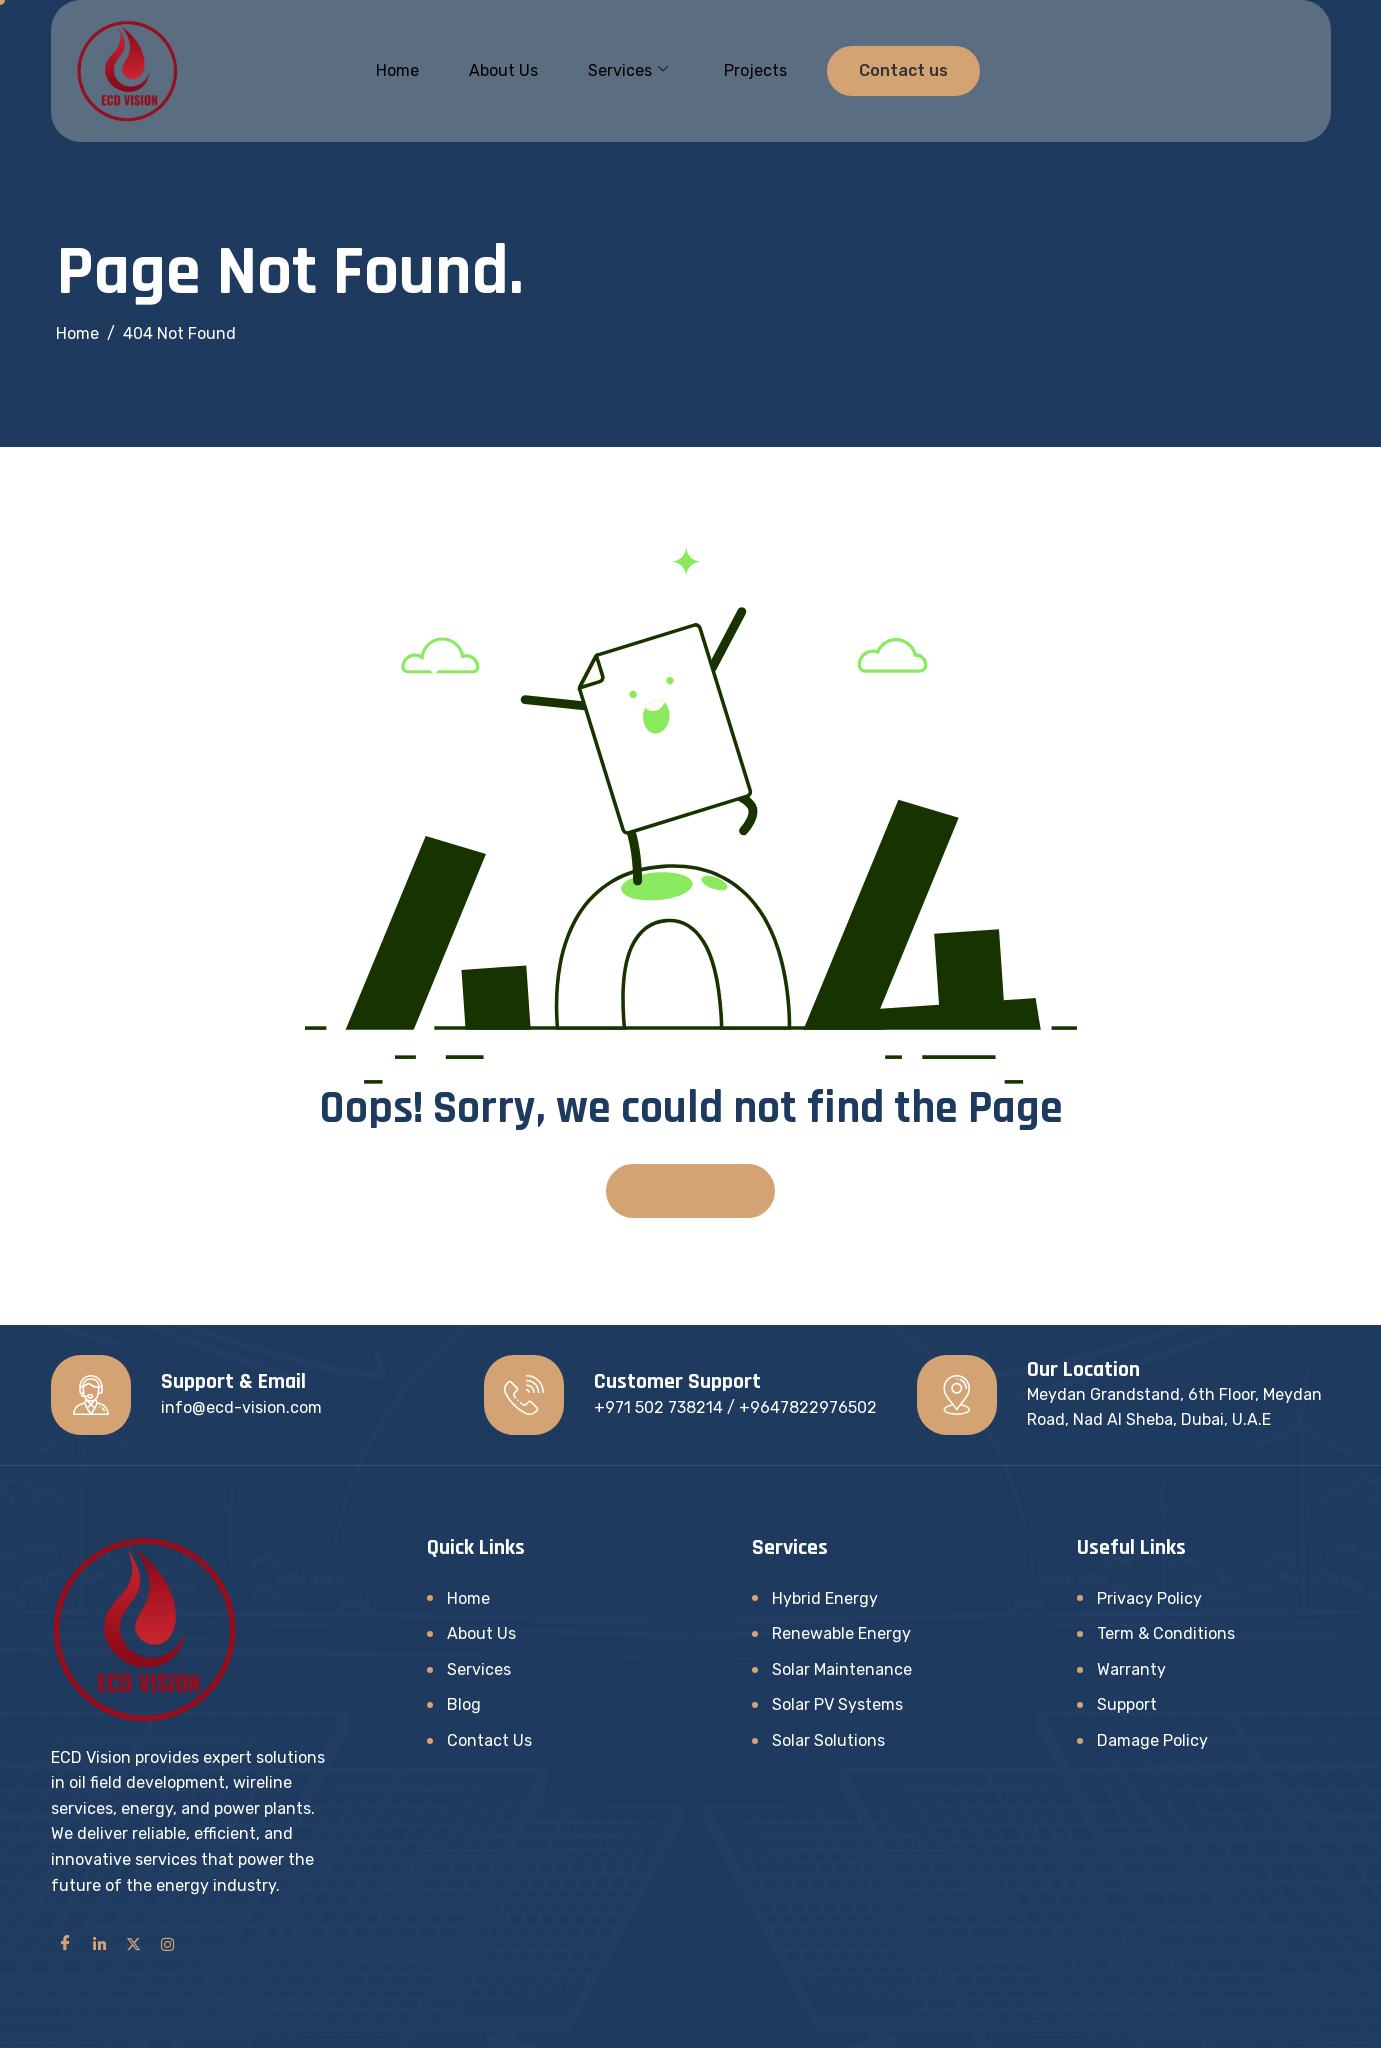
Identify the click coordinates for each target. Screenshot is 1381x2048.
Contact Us (489, 1740)
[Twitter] (134, 1943)
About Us (503, 70)
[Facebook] (66, 1943)
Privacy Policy (1149, 1598)
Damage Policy (1152, 1740)
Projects (755, 70)
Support (1127, 1704)
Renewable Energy (841, 1633)
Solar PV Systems (837, 1704)
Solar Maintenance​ (842, 1669)
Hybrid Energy (825, 1598)
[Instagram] (168, 1943)
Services (628, 71)
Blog (464, 1704)
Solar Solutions (828, 1740)
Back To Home (690, 1190)
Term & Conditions (1166, 1633)
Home (397, 70)
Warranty (1131, 1669)
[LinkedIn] (100, 1943)
